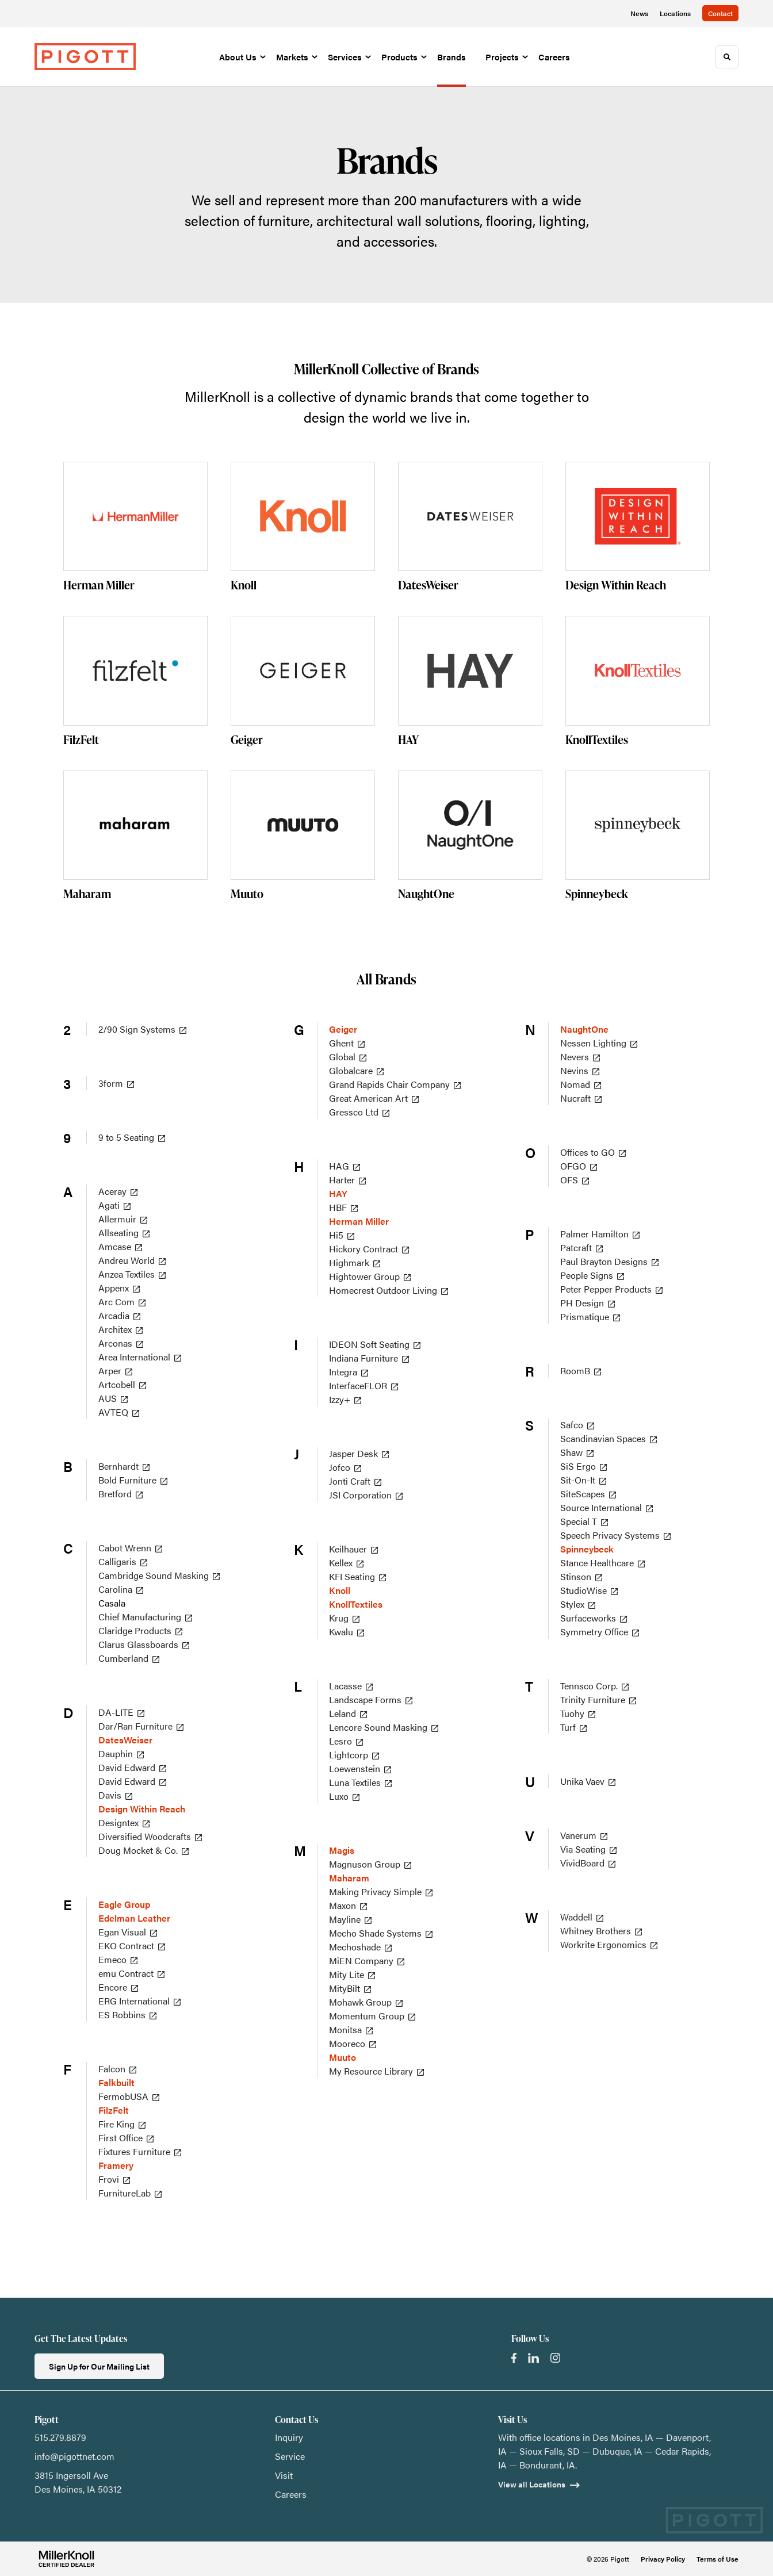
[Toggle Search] (726, 56)
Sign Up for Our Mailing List (99, 2366)
